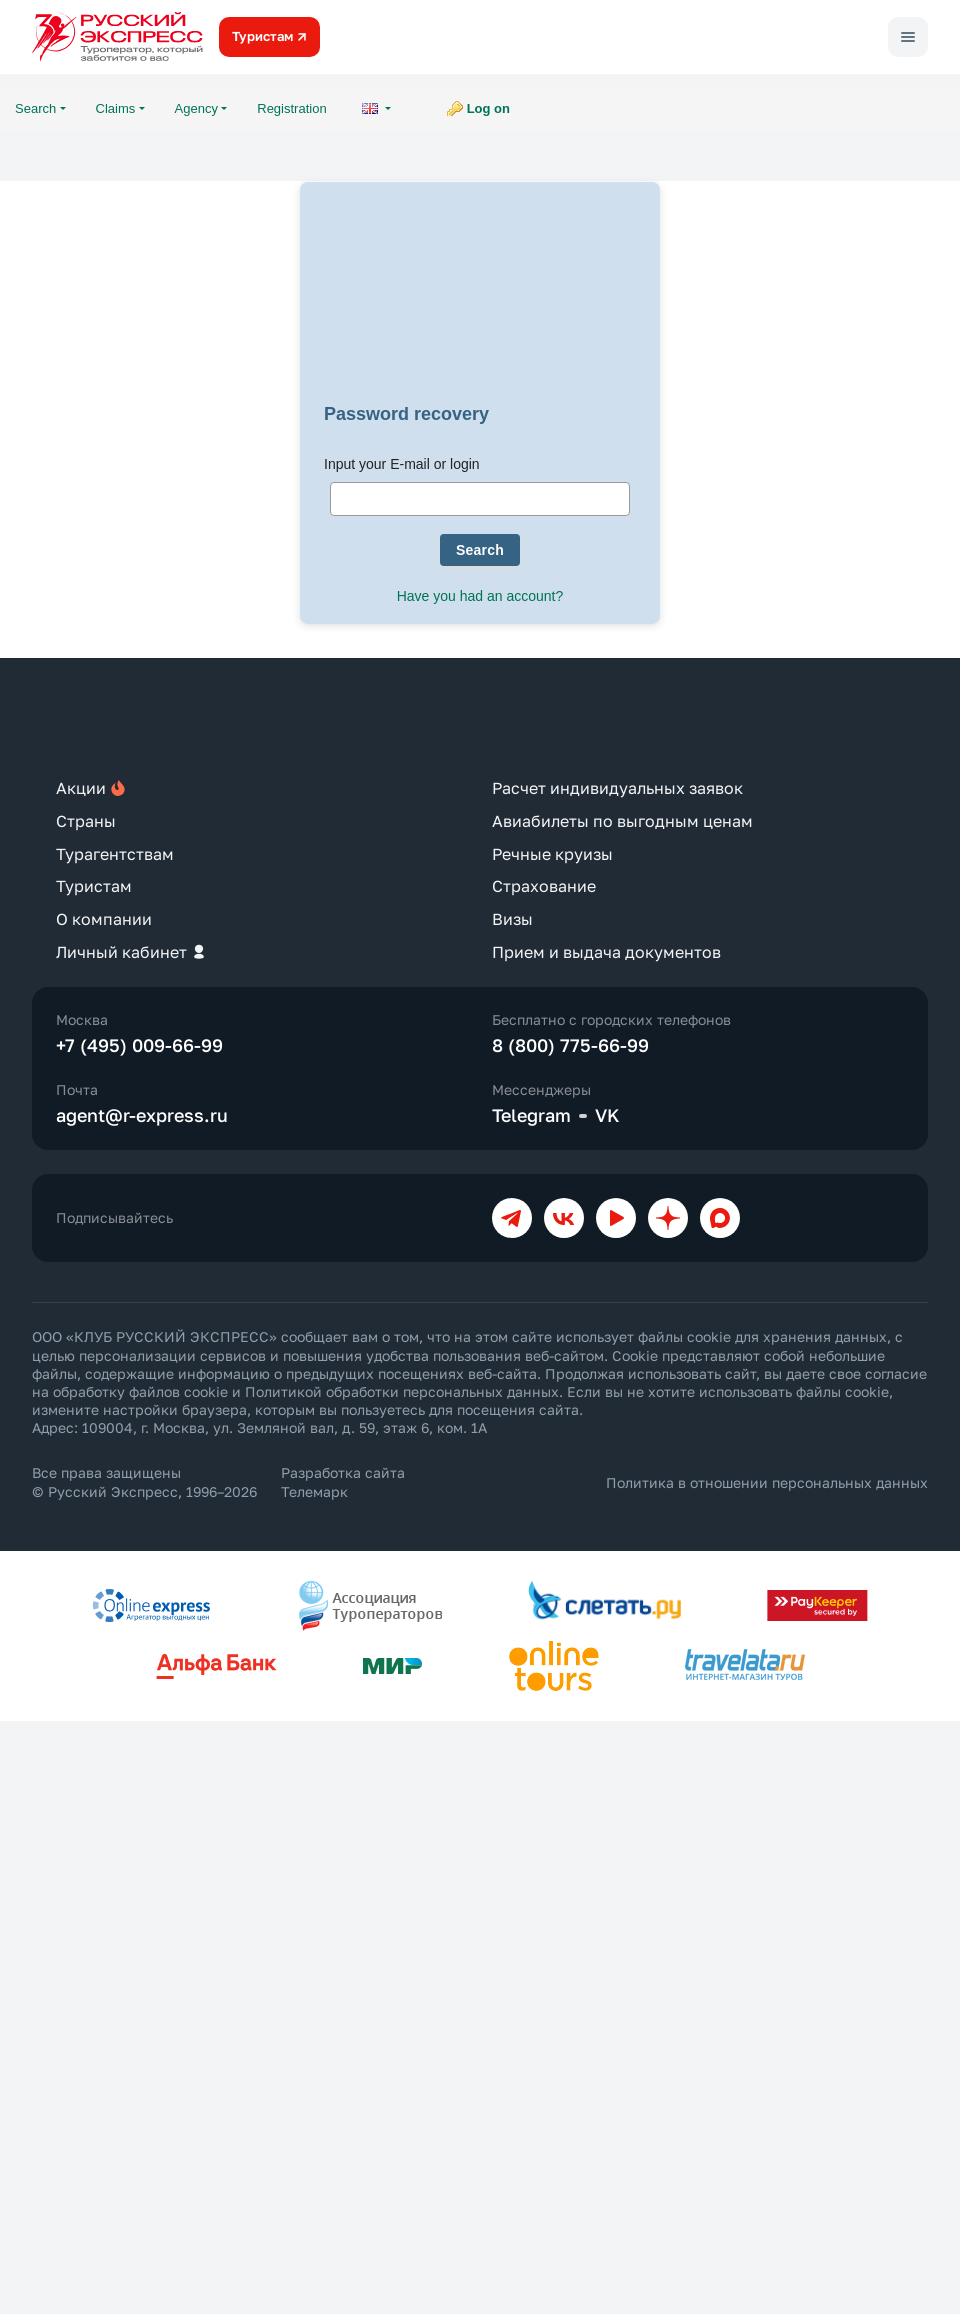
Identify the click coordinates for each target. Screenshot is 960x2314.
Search (480, 550)
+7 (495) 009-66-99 (139, 1045)
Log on (488, 108)
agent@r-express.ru (142, 1115)
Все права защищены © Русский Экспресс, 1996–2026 (144, 1481)
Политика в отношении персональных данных (767, 1482)
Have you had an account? (480, 596)
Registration (291, 108)
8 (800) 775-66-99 (570, 1045)
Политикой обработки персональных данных (402, 1391)
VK (607, 1115)
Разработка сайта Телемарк (343, 1481)
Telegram (531, 1115)
